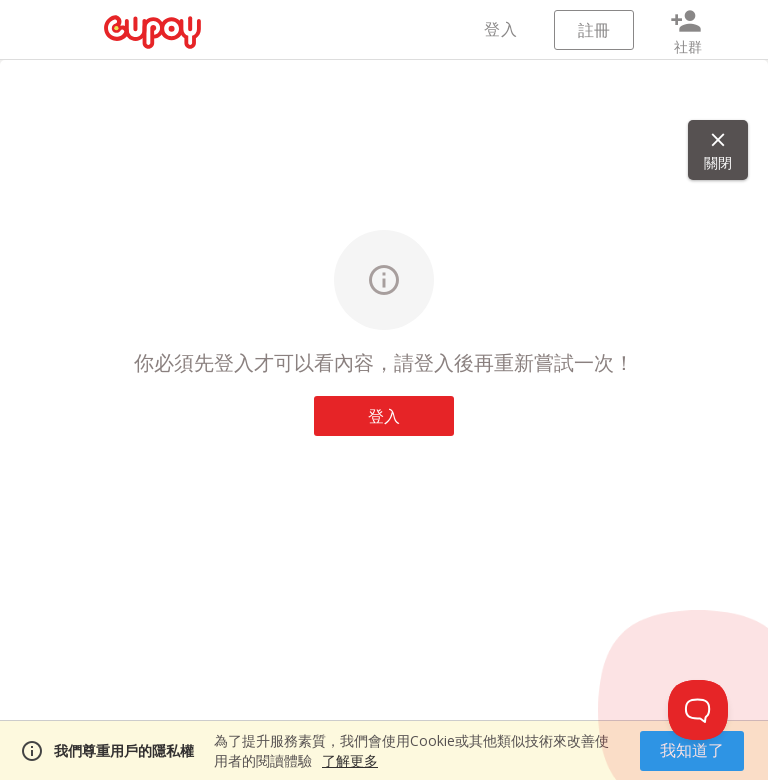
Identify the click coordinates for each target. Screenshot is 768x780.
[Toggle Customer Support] (698, 710)
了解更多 (350, 760)
